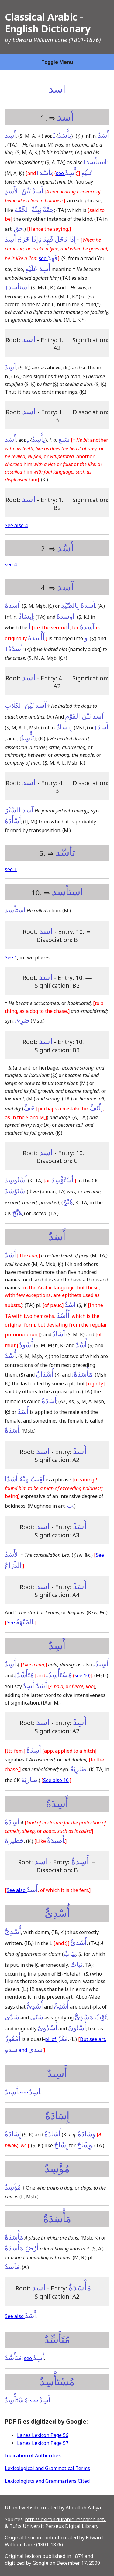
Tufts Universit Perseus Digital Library (53, 2526)
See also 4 (16, 525)
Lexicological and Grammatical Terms (47, 2468)
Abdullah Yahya (83, 2507)
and (31, 2050)
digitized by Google (26, 2563)
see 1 (11, 869)
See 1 (11, 957)
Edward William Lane (39, 40)
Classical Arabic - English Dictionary (48, 22)
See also (22, 1890)
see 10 (81, 1675)
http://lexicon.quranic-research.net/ (65, 2519)
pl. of (56, 2039)
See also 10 (56, 1780)
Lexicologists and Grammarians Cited (47, 2481)
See (20, 1622)
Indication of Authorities (33, 2455)
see (66, 173)
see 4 (11, 564)
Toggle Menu (57, 62)
